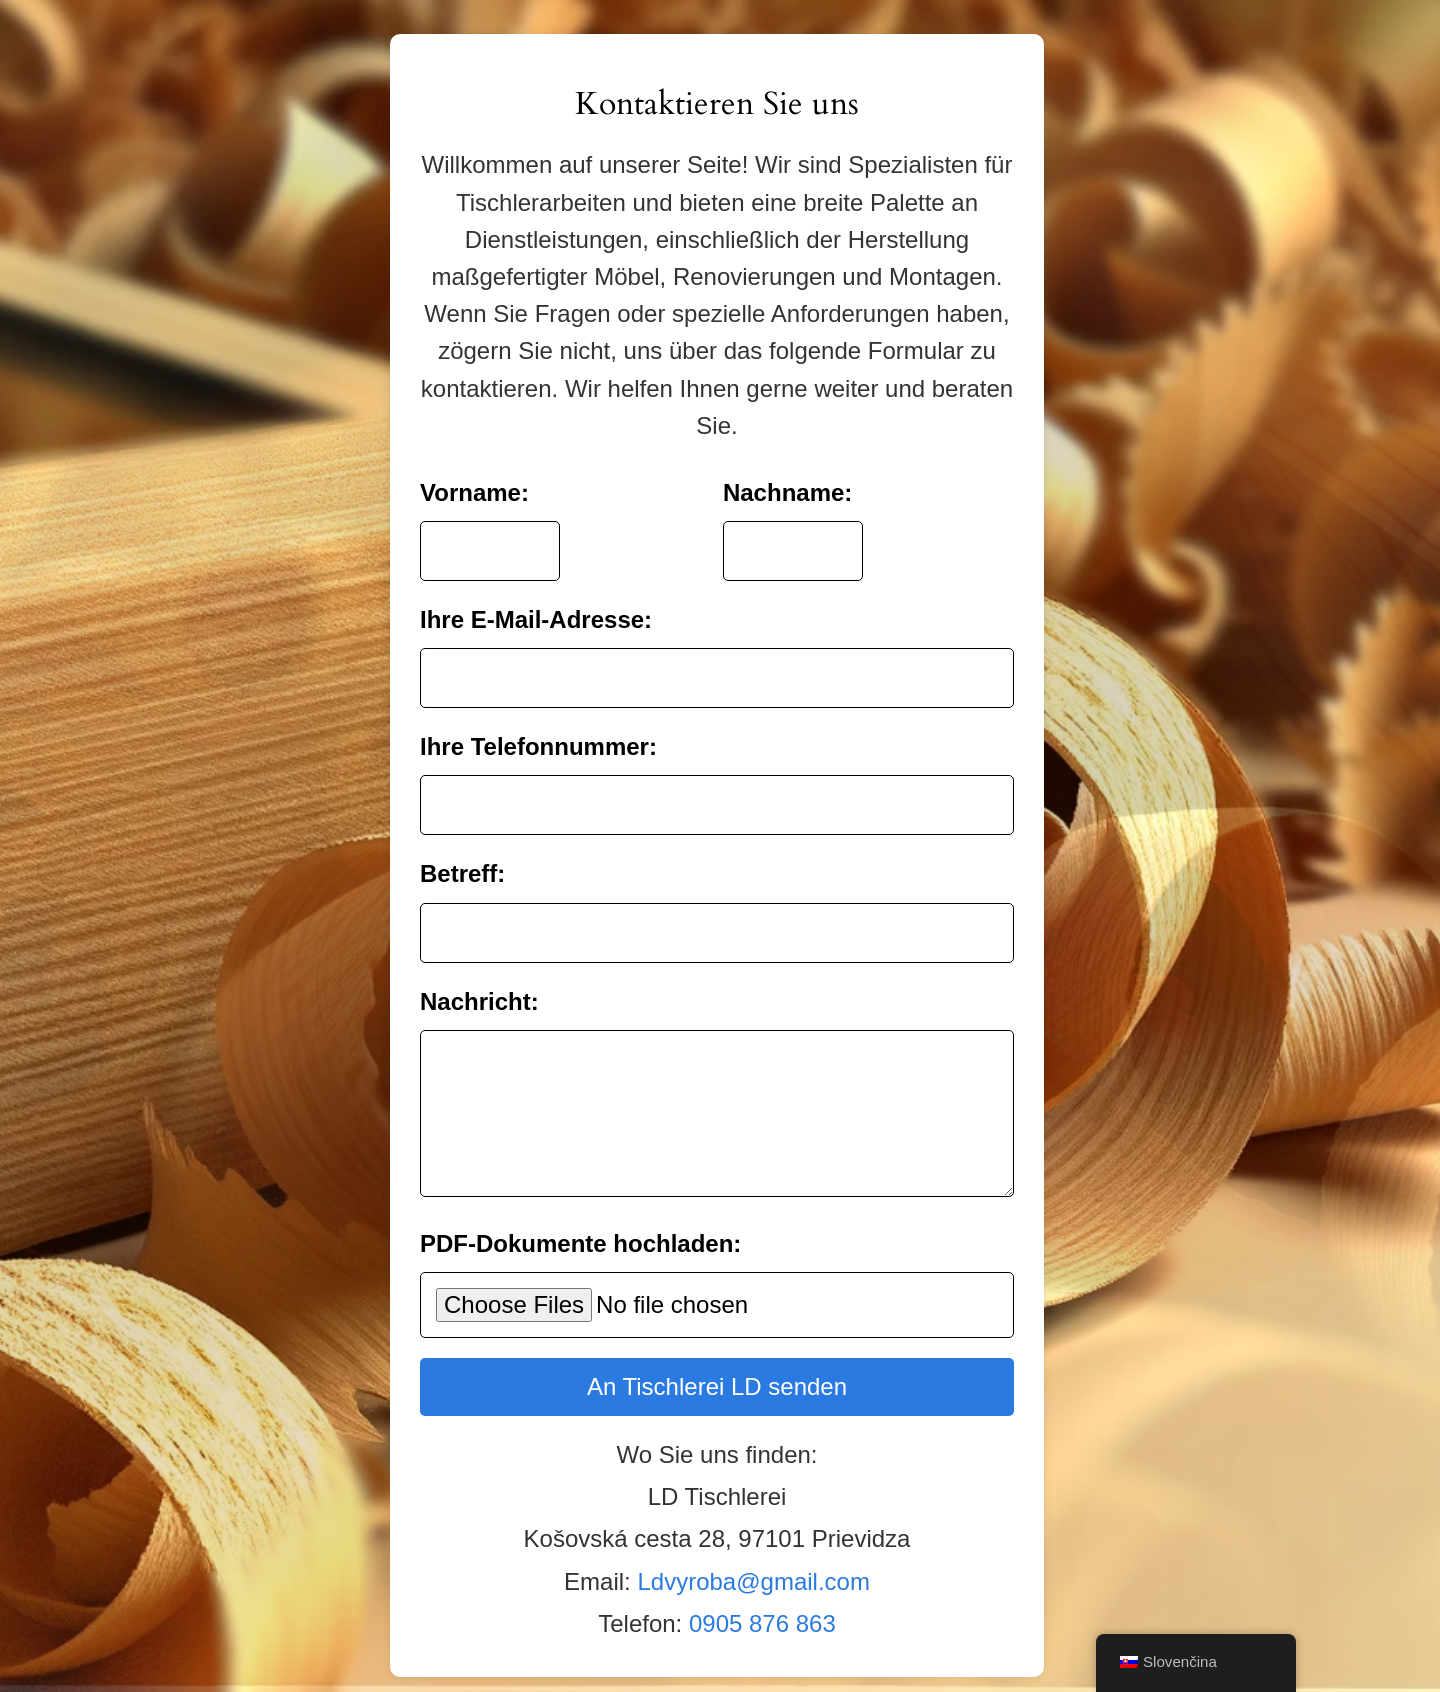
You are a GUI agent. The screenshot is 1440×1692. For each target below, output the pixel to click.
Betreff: (462, 858)
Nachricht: (479, 986)
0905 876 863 (762, 1638)
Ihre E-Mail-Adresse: (536, 604)
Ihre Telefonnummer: (538, 731)
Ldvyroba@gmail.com (753, 1596)
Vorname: (474, 477)
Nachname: (787, 477)
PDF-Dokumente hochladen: (580, 1258)
